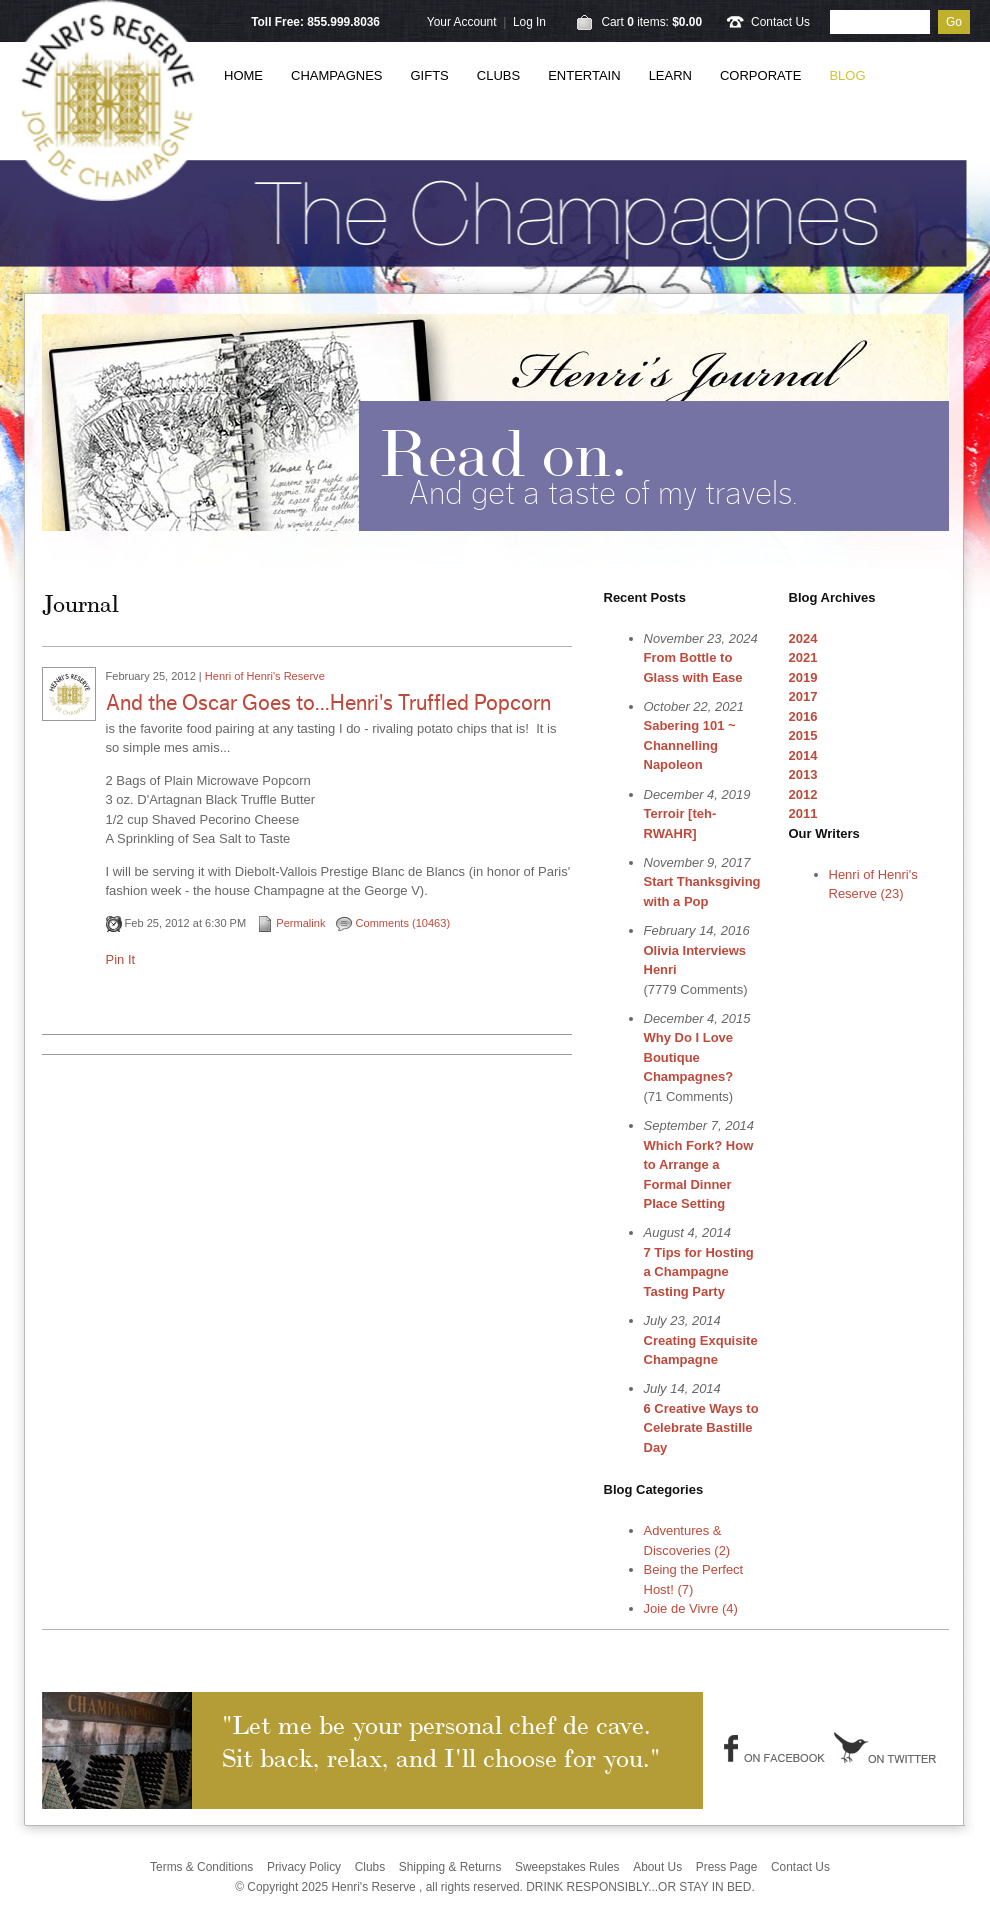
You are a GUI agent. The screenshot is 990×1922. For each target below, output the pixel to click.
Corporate (760, 75)
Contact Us (780, 22)
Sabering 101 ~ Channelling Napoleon (690, 745)
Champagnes (337, 75)
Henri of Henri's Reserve (265, 676)
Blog (847, 75)
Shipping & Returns (450, 1867)
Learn (670, 75)
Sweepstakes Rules (567, 1867)
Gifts (430, 75)
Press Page (727, 1867)
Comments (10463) (393, 923)
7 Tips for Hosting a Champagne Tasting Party (699, 1272)
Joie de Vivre (691, 1608)
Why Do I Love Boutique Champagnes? (689, 1057)
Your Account (462, 22)
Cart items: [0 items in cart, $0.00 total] (651, 22)
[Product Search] (880, 22)
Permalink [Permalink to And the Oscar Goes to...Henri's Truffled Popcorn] (291, 923)
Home (243, 75)
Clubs (498, 75)
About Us (657, 1867)
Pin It (121, 959)
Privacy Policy (304, 1867)
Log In (529, 22)
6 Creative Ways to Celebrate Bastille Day (701, 1428)
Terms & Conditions (201, 1867)
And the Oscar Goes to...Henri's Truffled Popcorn (328, 703)
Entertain (584, 75)
